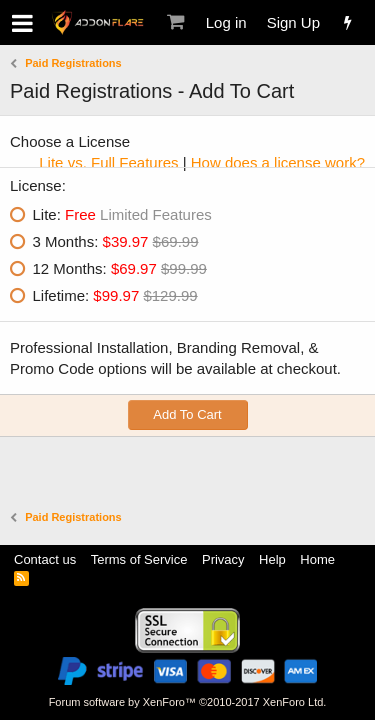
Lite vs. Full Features (108, 162)
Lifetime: (115, 295)
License (36, 185)
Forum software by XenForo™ (188, 702)
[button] (22, 23)
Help (272, 559)
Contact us (45, 559)
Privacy (223, 559)
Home (317, 559)
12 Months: (120, 268)
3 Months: (116, 241)
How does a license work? (278, 162)
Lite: (122, 214)
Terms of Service (139, 559)
